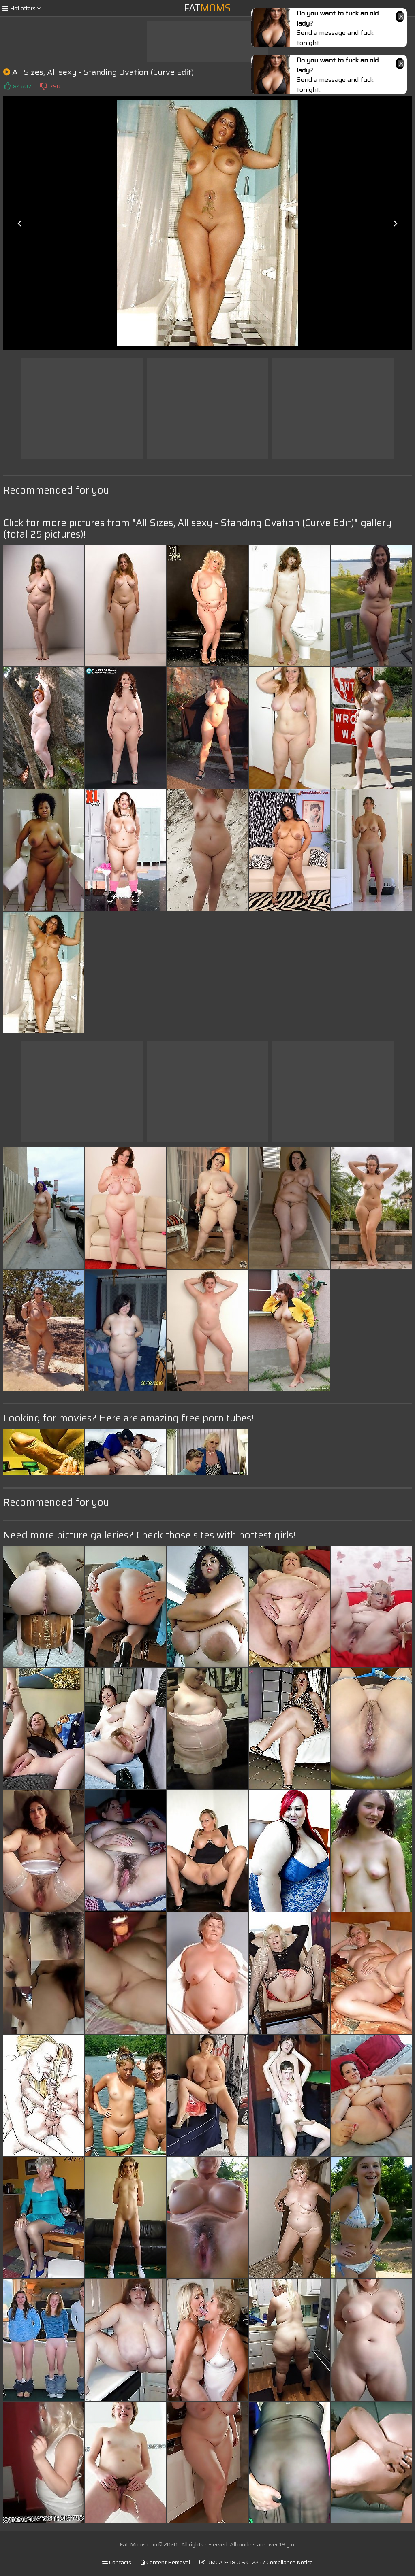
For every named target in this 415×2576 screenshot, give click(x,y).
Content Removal (165, 2562)
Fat (207, 8)
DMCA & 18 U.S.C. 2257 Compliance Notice (256, 2562)
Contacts (116, 2562)
